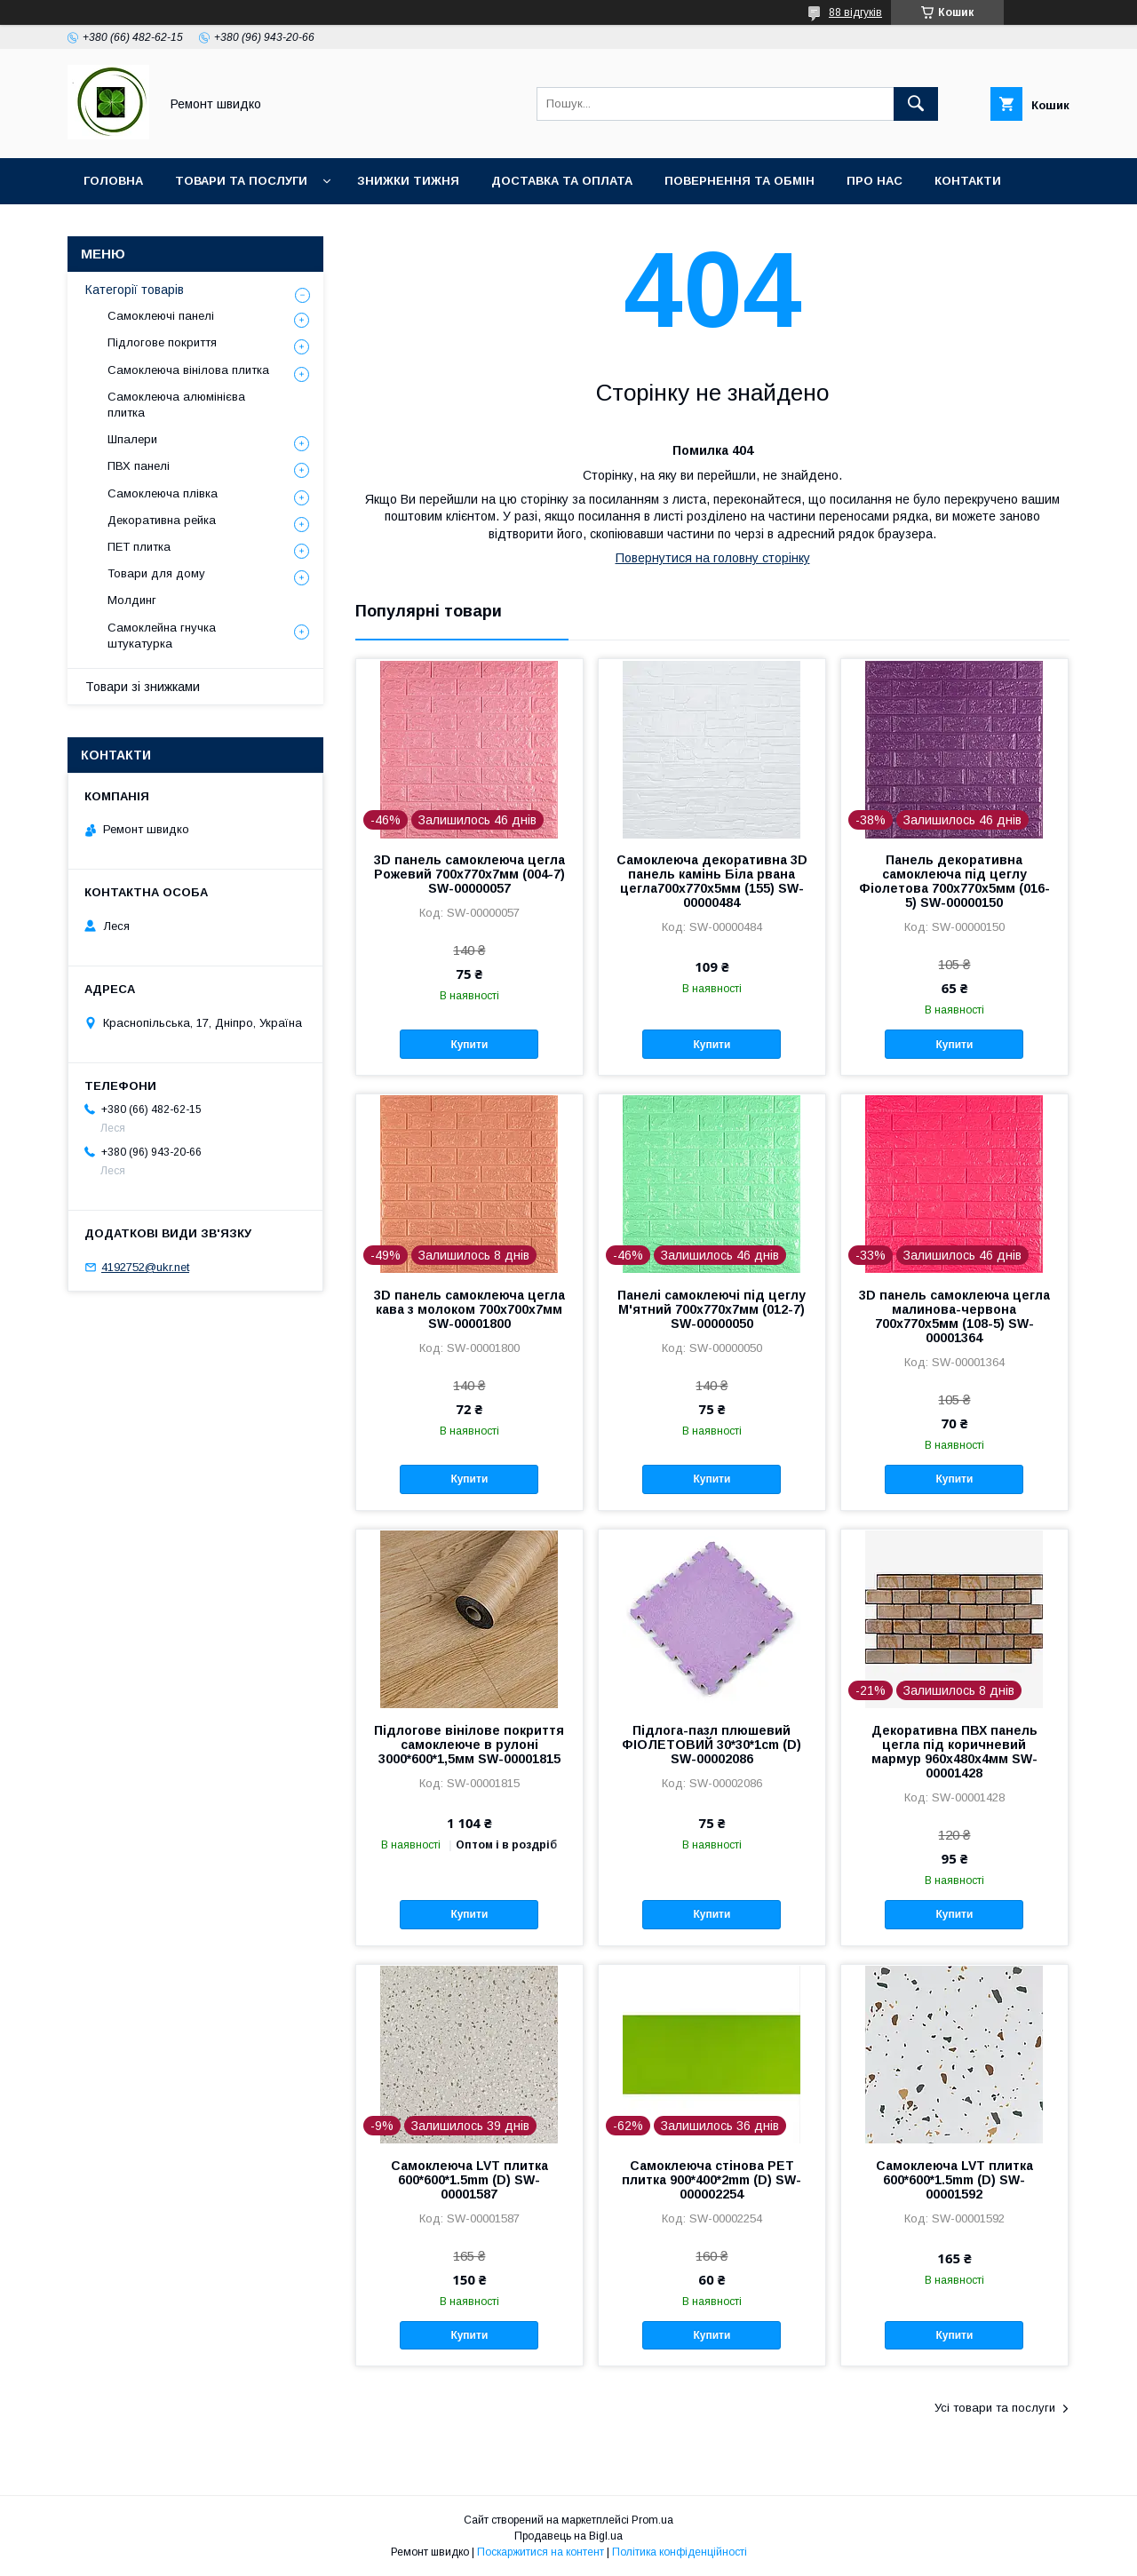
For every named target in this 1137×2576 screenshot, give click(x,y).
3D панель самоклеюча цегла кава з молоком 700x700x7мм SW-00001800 (469, 1309)
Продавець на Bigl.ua (568, 2536)
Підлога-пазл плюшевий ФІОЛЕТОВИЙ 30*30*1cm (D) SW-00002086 (711, 1744)
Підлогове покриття (162, 342)
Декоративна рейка (161, 520)
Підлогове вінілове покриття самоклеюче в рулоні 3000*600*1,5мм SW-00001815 (469, 1744)
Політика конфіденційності (679, 2552)
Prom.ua (652, 2520)
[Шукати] (916, 104)
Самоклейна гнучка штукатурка (161, 635)
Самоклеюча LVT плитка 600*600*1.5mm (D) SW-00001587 (469, 2180)
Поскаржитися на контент (540, 2552)
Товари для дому (156, 573)
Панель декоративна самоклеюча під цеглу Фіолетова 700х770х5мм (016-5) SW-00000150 (954, 881)
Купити (469, 1044)
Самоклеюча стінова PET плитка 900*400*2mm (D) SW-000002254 (711, 2180)
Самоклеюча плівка (162, 493)
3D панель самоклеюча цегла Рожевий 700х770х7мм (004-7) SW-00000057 (469, 874)
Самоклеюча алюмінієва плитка (176, 404)
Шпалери (132, 439)
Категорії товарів (134, 289)
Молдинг (131, 600)
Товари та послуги (241, 180)
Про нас (874, 180)
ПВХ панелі (138, 466)
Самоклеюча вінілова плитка (188, 370)
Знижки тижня (408, 180)
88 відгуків (855, 12)
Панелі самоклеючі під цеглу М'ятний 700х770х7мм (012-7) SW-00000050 (711, 1309)
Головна (113, 180)
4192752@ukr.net (145, 1267)
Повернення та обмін (739, 180)
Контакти (967, 180)
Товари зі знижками (142, 687)
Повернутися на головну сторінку (713, 558)
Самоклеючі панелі (160, 315)
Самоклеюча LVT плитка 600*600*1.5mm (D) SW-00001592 (954, 2180)
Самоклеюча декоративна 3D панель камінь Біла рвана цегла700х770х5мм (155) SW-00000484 (711, 881)
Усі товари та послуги (994, 2407)
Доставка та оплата (561, 180)
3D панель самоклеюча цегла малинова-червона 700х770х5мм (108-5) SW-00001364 (954, 1316)
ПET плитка (139, 546)
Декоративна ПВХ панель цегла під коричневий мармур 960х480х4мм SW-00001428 (954, 1751)
